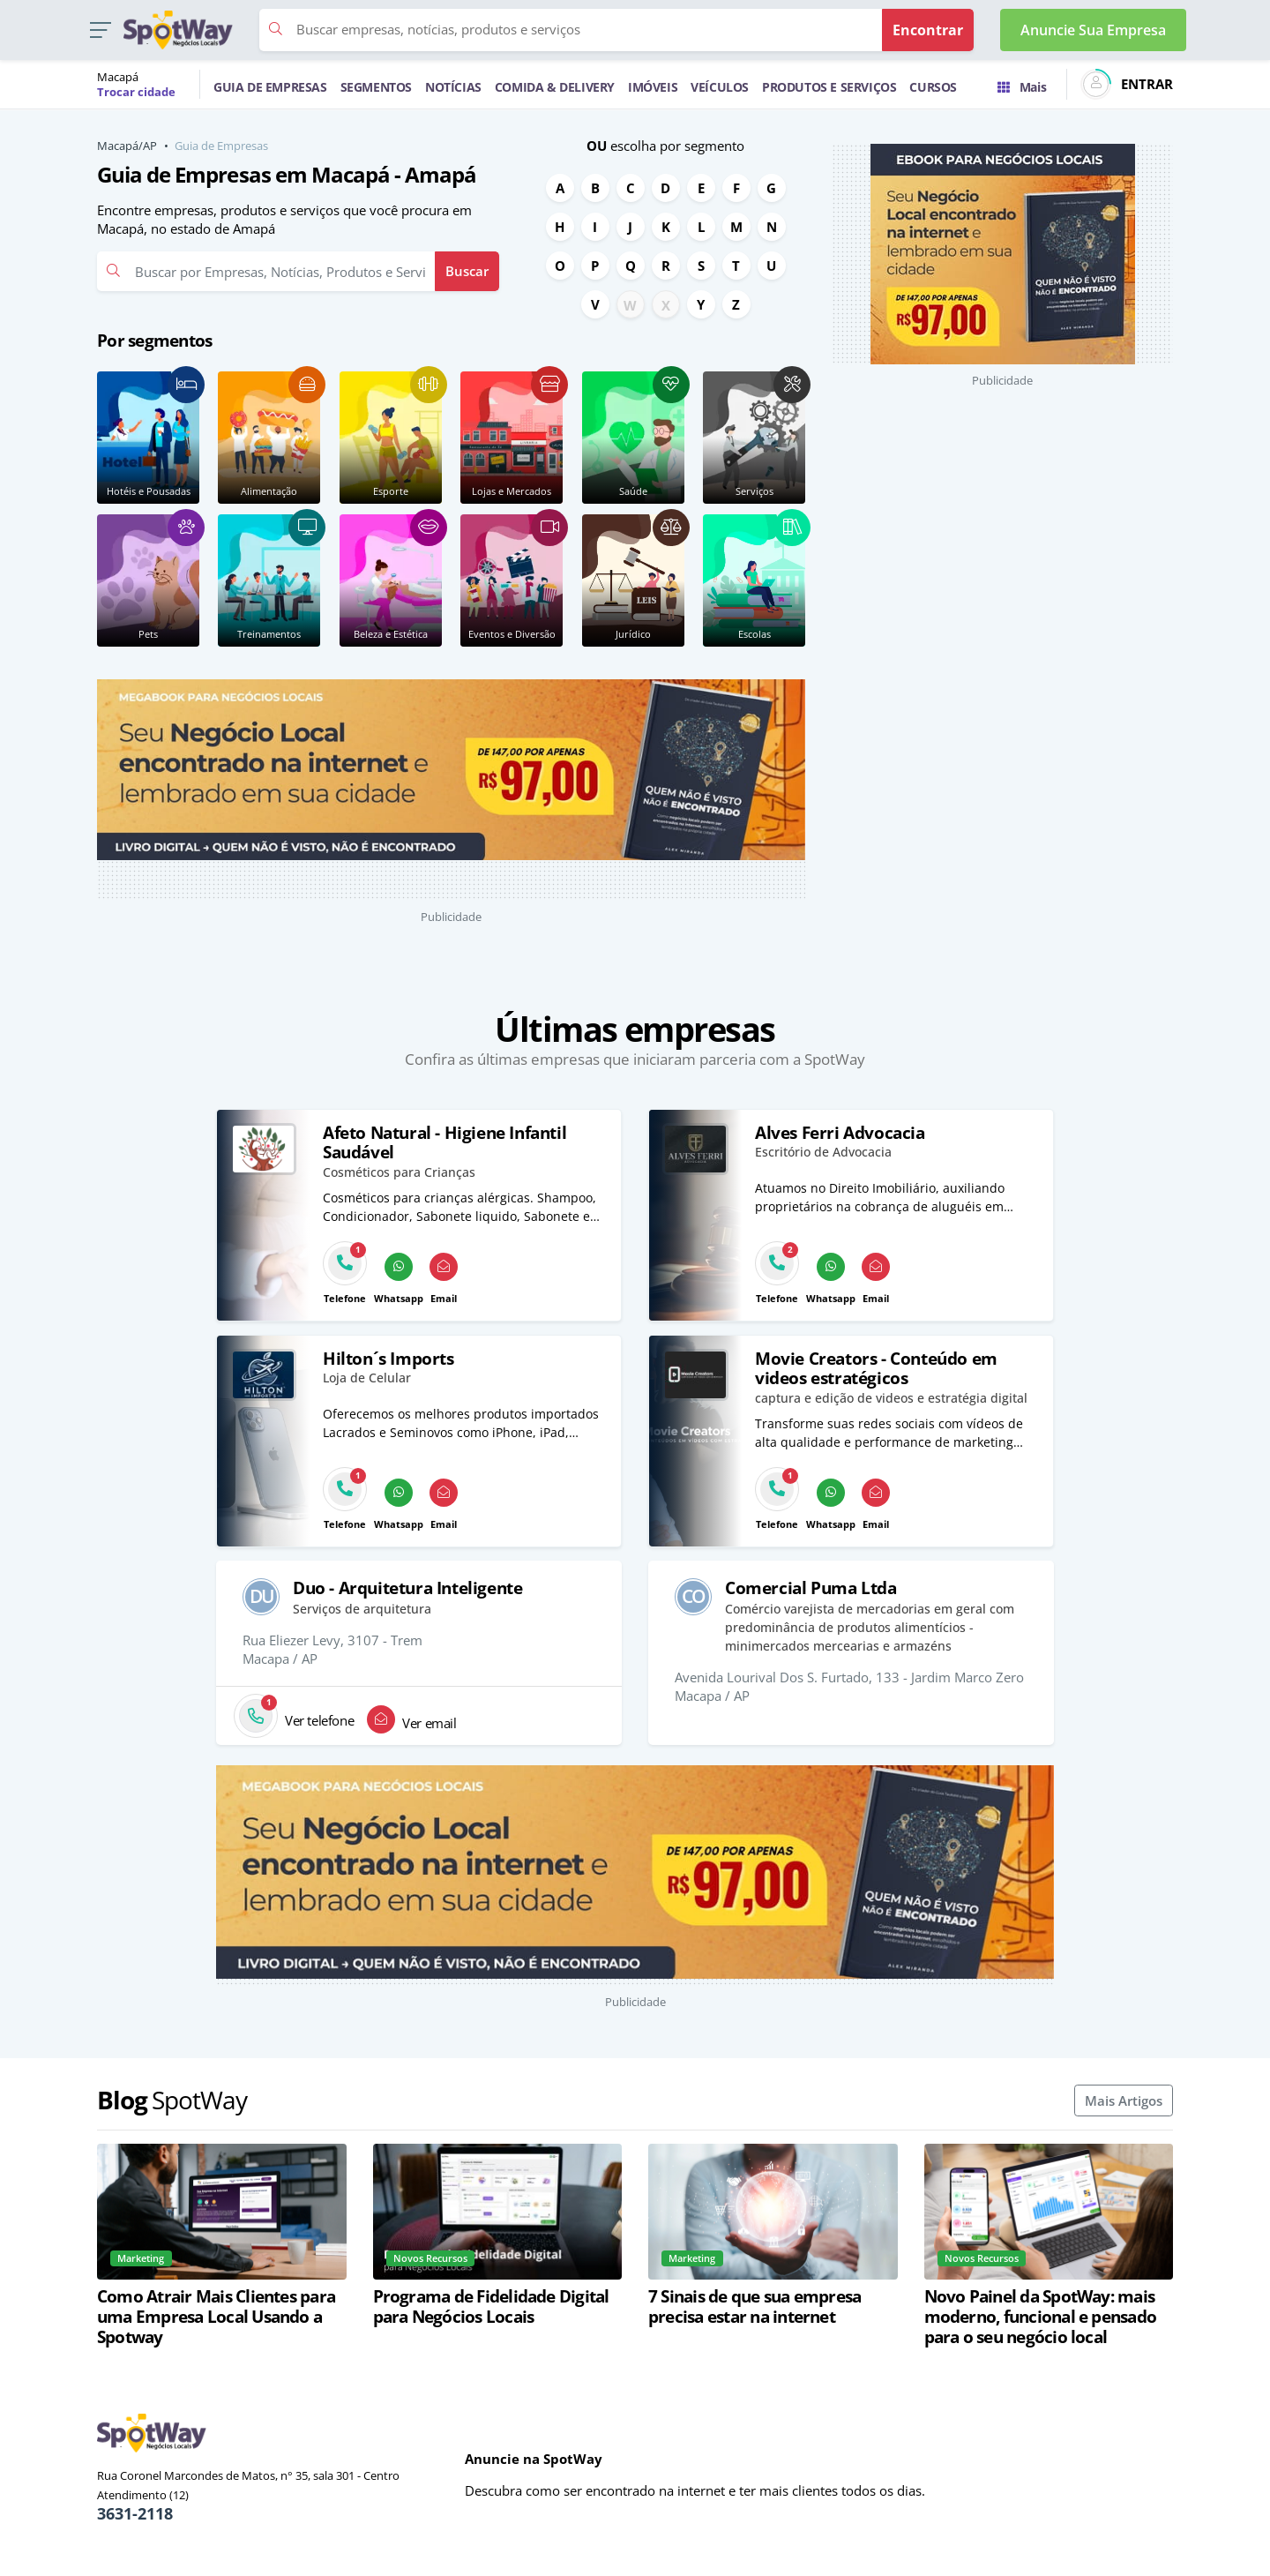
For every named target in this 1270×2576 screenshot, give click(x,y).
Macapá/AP (127, 146)
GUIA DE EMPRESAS (270, 87)
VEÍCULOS (720, 87)
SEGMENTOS (376, 87)
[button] (100, 30)
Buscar (467, 271)
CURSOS (933, 87)
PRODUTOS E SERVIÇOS (829, 87)
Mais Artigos (1123, 2100)
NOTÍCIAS (453, 87)
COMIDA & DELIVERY (555, 87)
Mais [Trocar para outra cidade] (1021, 87)
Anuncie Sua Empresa (1093, 30)
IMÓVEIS (652, 87)
